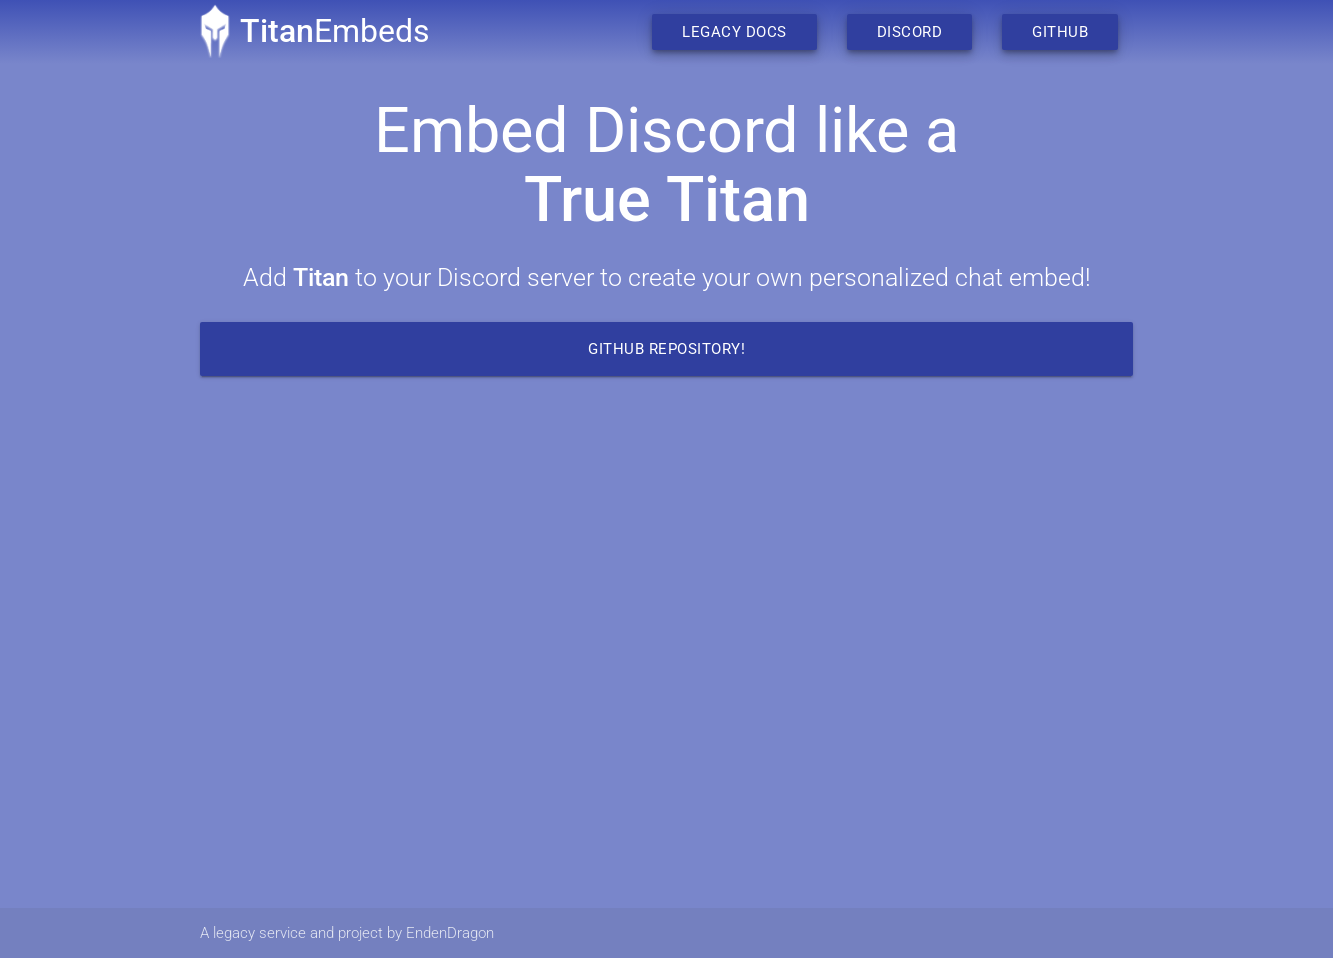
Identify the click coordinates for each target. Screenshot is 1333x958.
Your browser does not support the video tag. (666, 654)
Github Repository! (666, 349)
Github (1060, 32)
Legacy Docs (734, 32)
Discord (910, 32)
